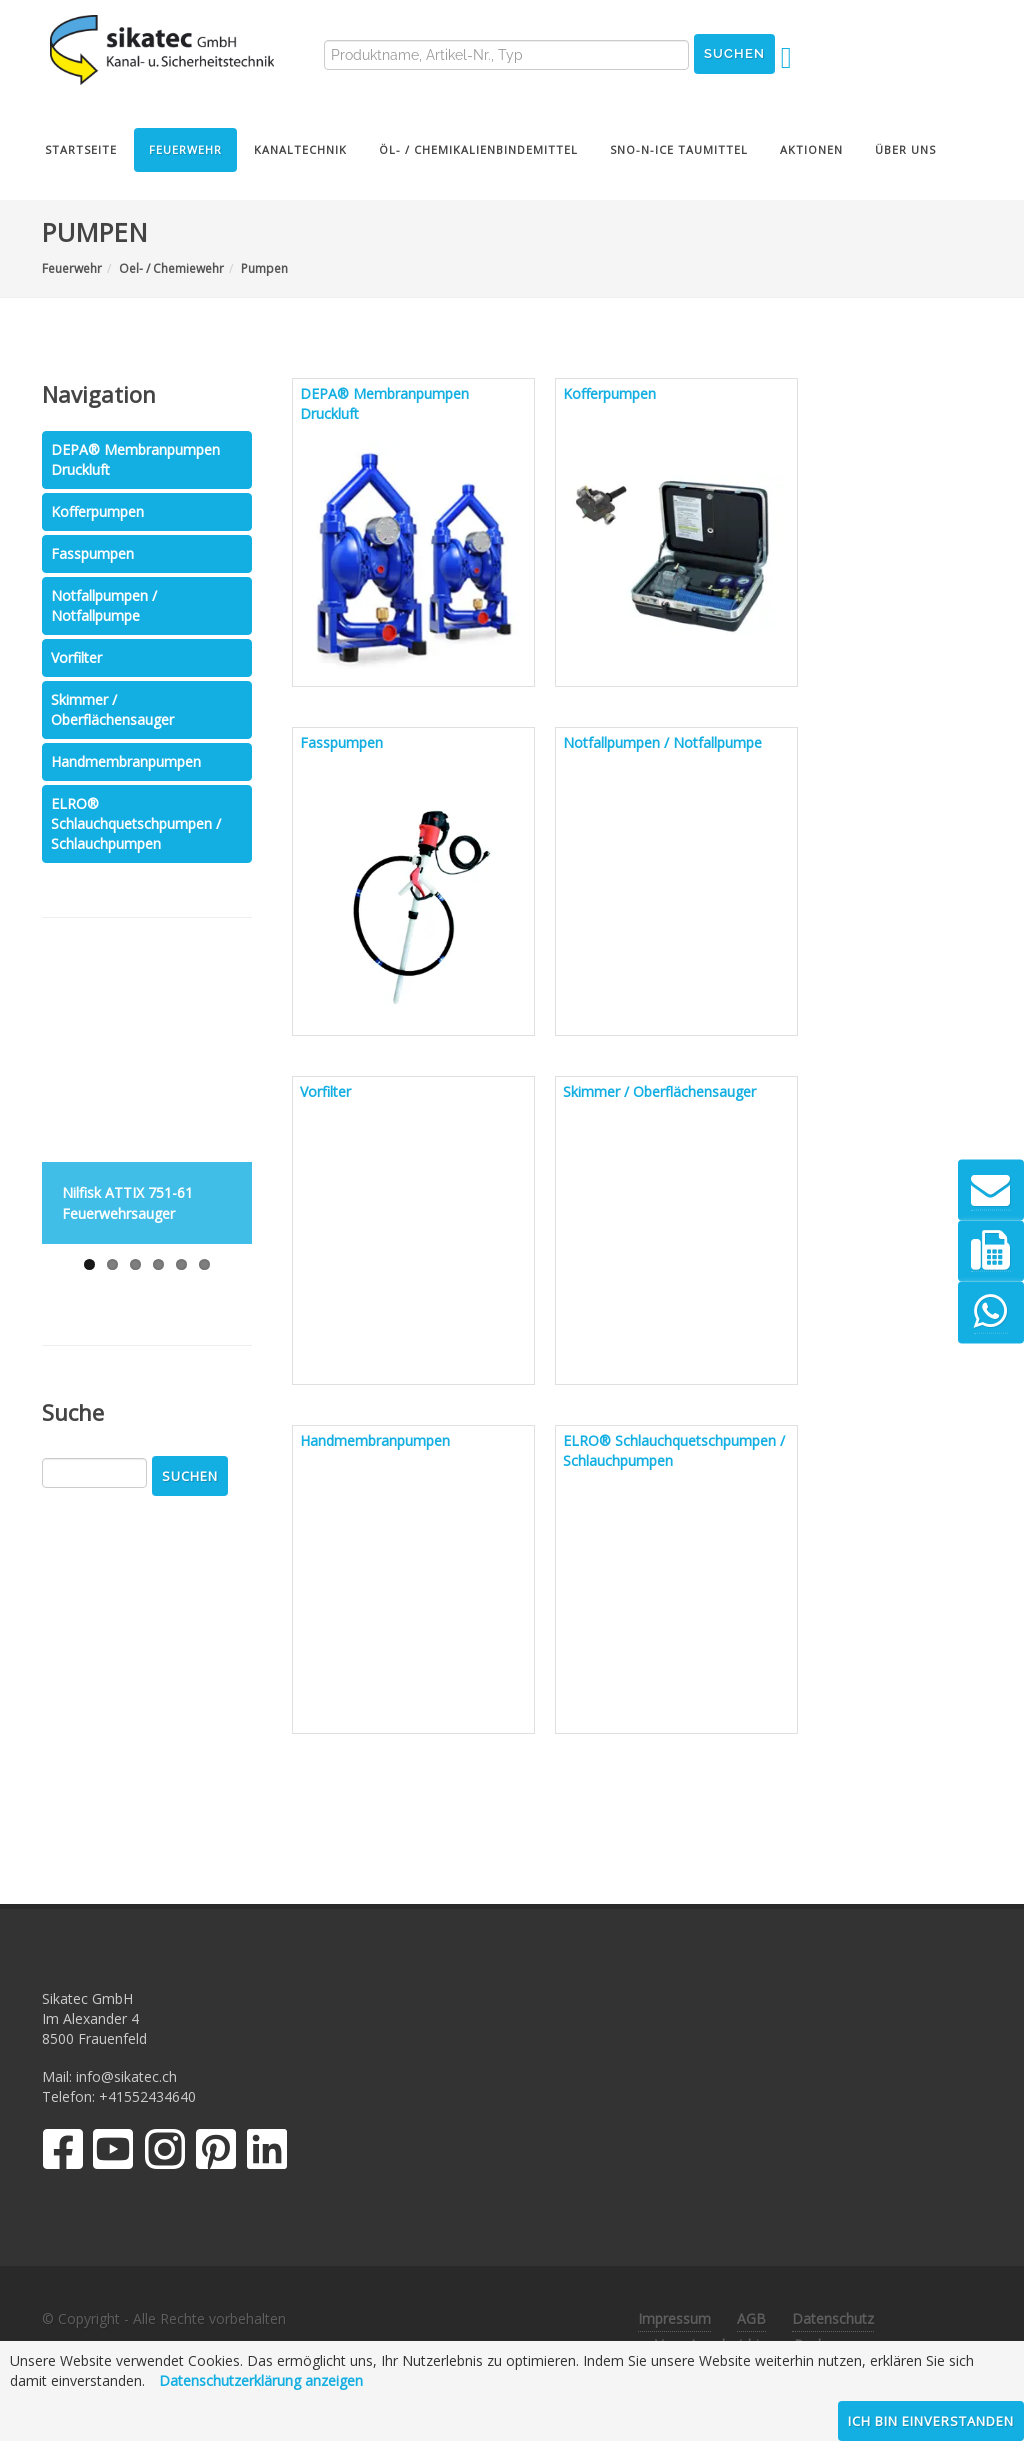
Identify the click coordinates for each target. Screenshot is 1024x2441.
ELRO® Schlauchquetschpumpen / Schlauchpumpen (136, 823)
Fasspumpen (92, 553)
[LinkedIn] (267, 2153)
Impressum (674, 2318)
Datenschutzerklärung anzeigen (261, 2380)
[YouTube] (113, 2153)
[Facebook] (62, 2153)
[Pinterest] (216, 2153)
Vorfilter (76, 657)
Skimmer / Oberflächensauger (112, 709)
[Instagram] (165, 2153)
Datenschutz (833, 2318)
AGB (751, 2318)
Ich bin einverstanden (931, 2421)
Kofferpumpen (97, 511)
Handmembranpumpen (126, 761)
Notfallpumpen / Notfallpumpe (104, 605)
